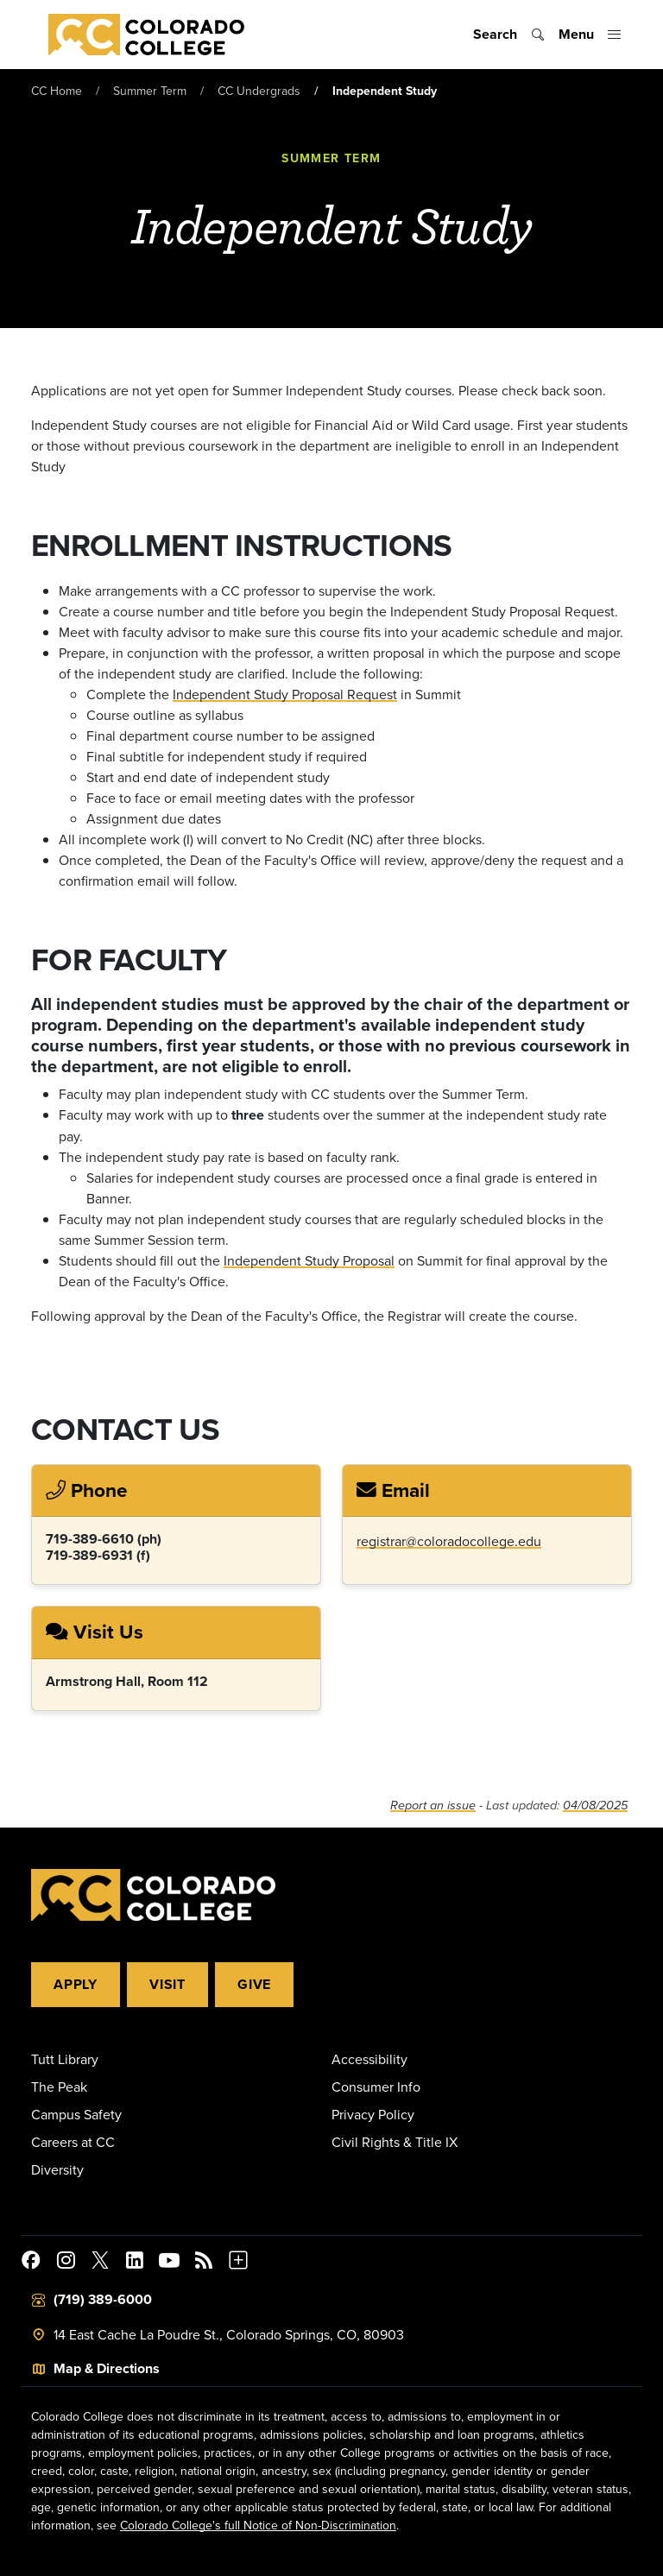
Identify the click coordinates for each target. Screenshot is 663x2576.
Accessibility (369, 2058)
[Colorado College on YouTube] (169, 2263)
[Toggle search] (509, 34)
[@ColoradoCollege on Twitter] (100, 2263)
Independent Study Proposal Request (285, 694)
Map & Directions (107, 2368)
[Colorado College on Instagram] (65, 2263)
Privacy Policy (373, 2114)
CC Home (56, 90)
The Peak (59, 2086)
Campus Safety (76, 2114)
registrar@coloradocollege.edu (449, 1540)
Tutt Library (64, 2058)
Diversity (57, 2169)
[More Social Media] (238, 2263)
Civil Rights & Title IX (395, 2141)
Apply (76, 1984)
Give (254, 1984)
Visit (167, 1984)
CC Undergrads (259, 90)
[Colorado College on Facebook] (31, 2263)
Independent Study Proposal (309, 1260)
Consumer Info (376, 2086)
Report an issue (433, 1805)
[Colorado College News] (203, 2263)
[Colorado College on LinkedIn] (134, 2263)
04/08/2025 (595, 1805)
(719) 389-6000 (103, 2299)
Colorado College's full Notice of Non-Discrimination (258, 2525)
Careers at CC (73, 2141)
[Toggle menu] (590, 34)
